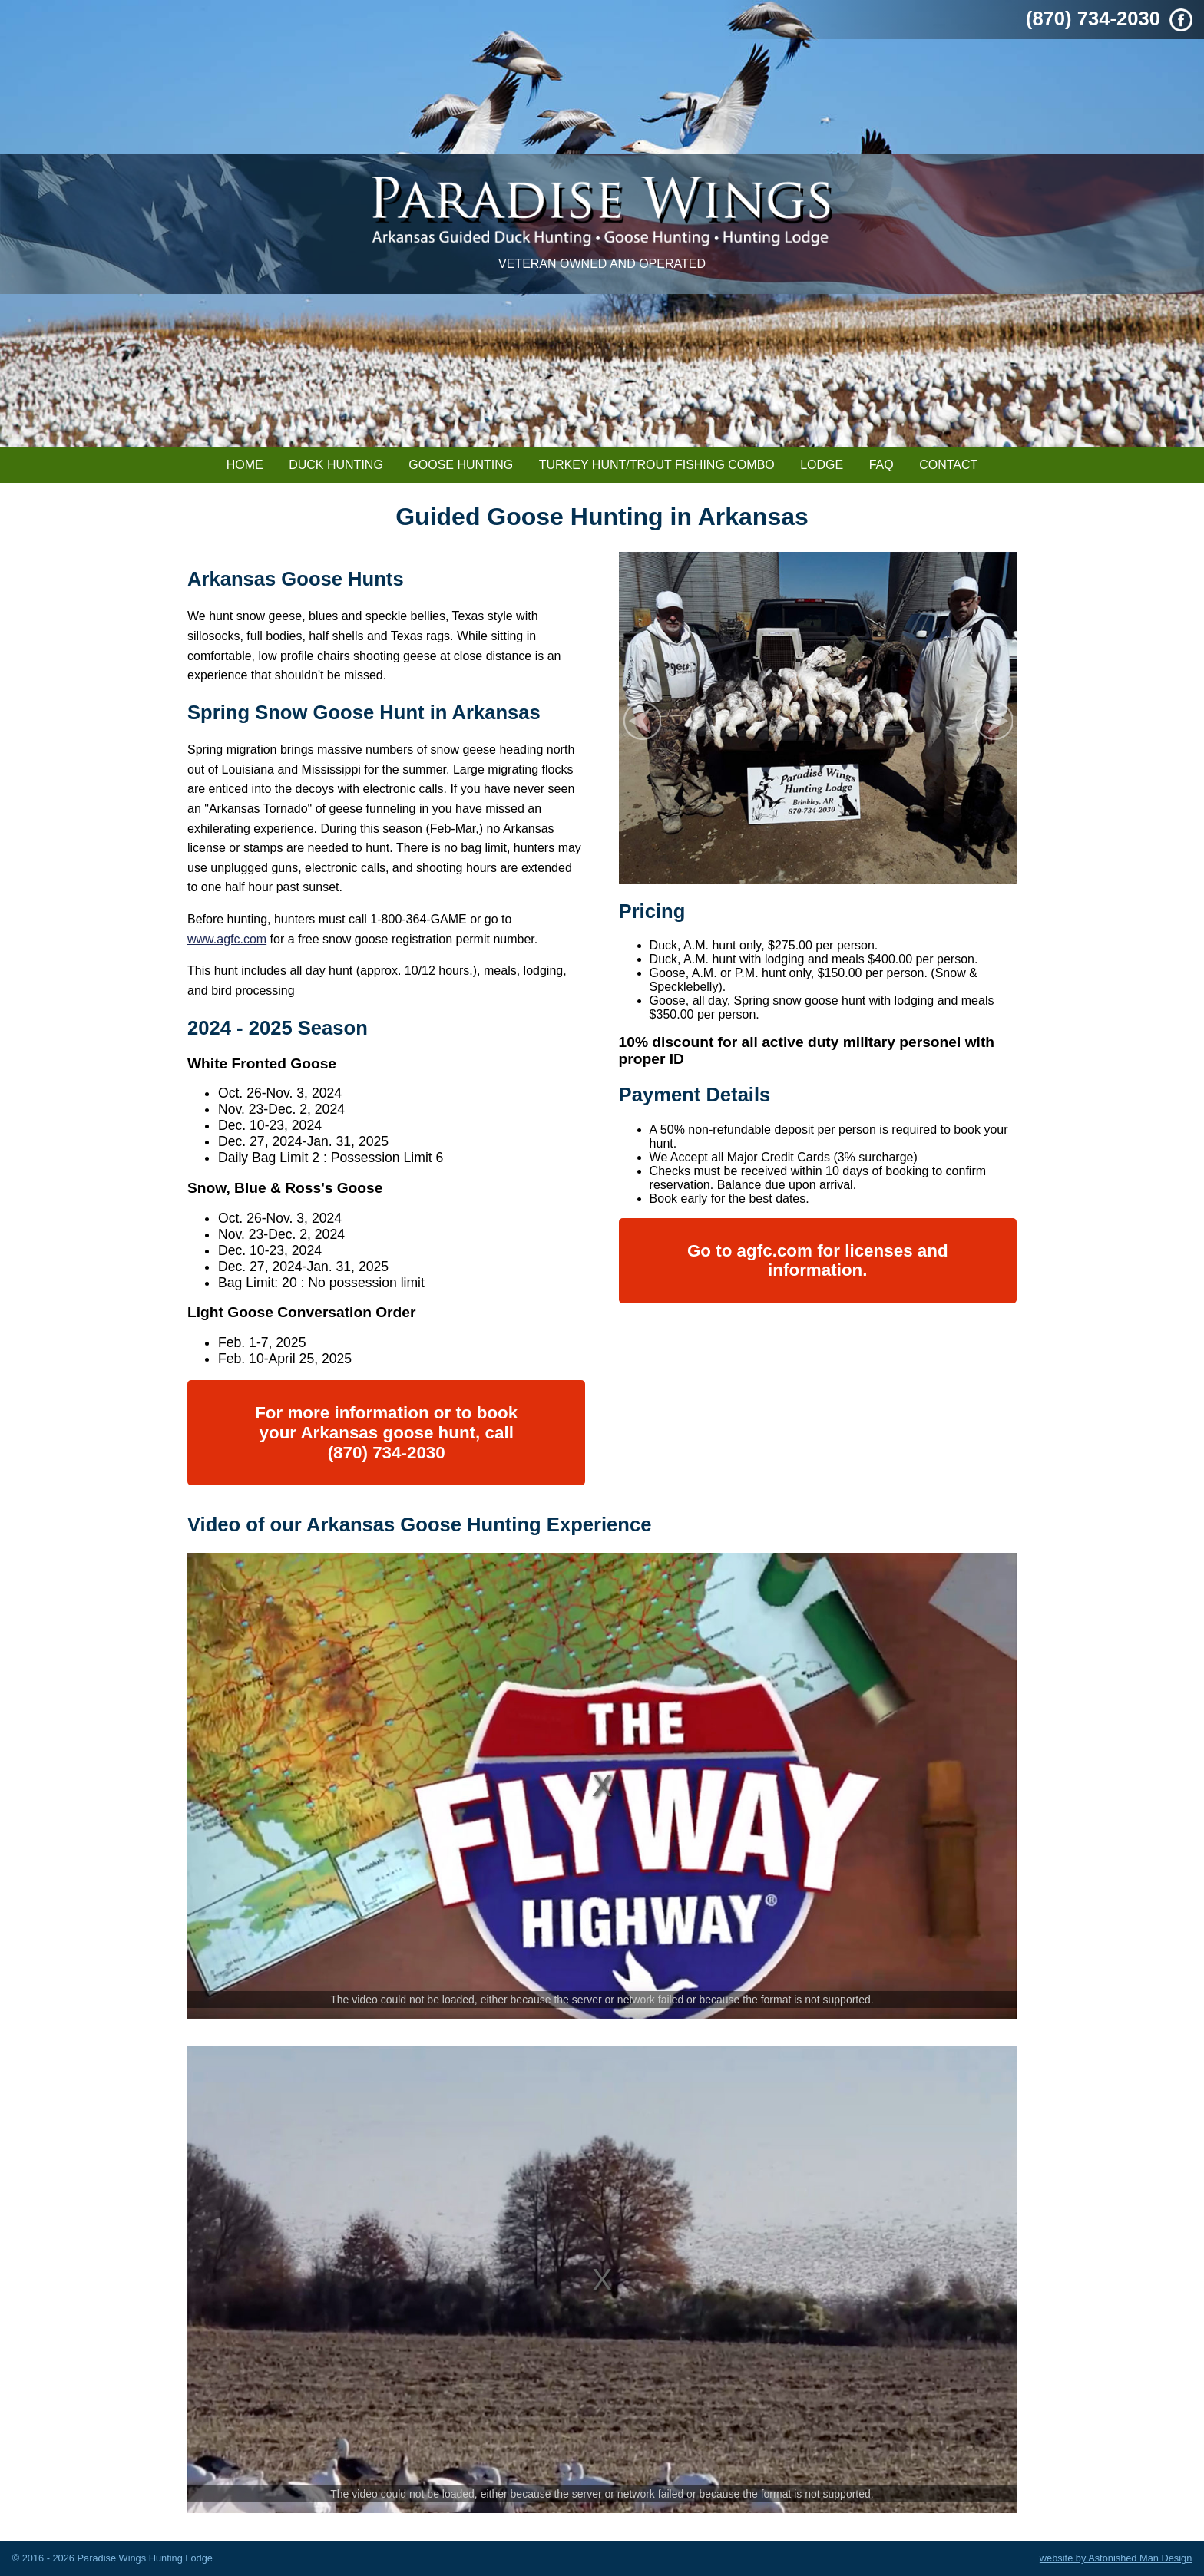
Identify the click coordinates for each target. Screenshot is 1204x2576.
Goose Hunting (460, 464)
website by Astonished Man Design (1116, 2558)
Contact (948, 464)
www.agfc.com (226, 939)
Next (993, 721)
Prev (642, 721)
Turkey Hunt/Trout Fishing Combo (657, 464)
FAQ (881, 464)
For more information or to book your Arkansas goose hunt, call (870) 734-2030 (386, 1432)
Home (245, 464)
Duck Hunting (336, 464)
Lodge (821, 464)
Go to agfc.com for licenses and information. (817, 1260)
